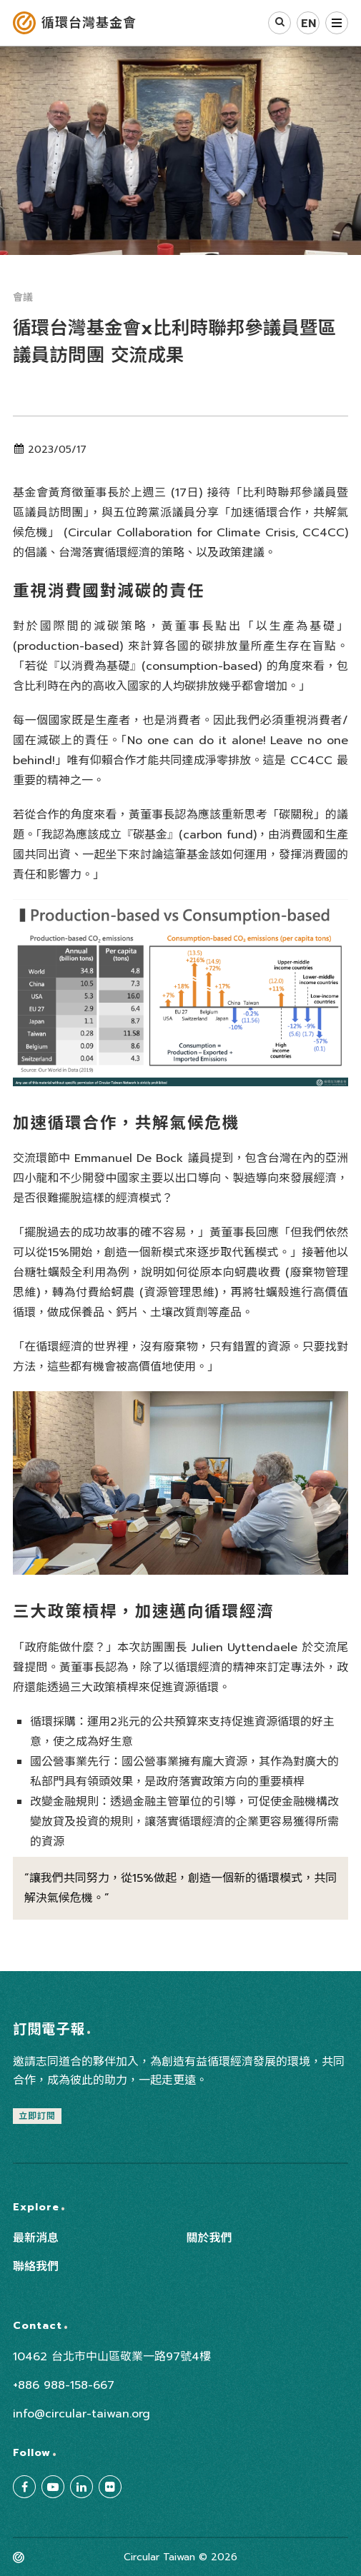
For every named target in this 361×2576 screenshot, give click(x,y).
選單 (337, 23)
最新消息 (36, 2238)
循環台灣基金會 (89, 23)
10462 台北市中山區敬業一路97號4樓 (112, 2356)
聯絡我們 (36, 2266)
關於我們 (209, 2238)
